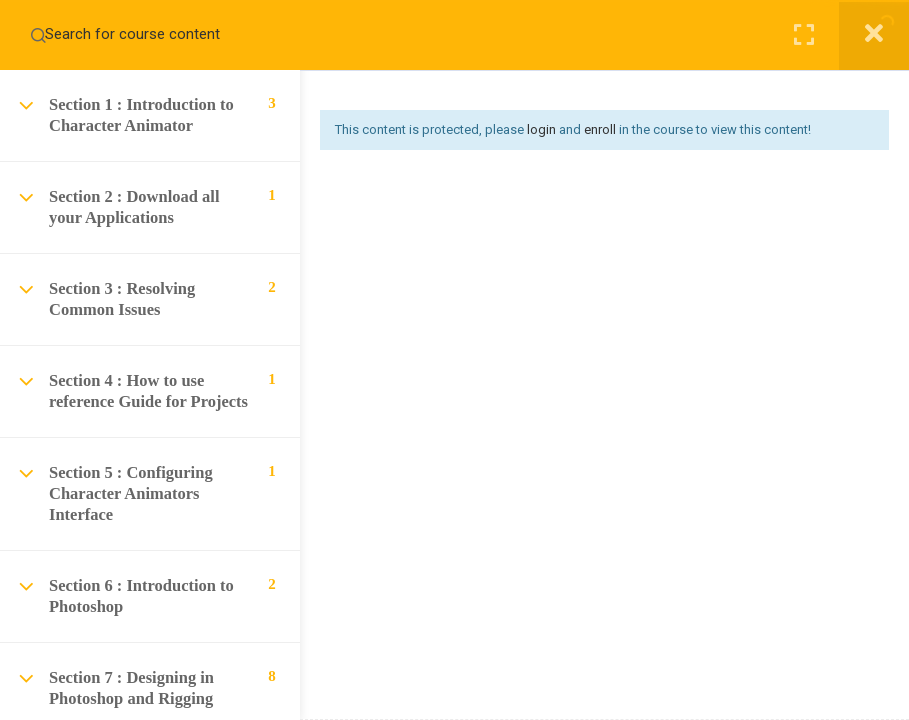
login (541, 129)
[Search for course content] (38, 35)
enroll (600, 129)
